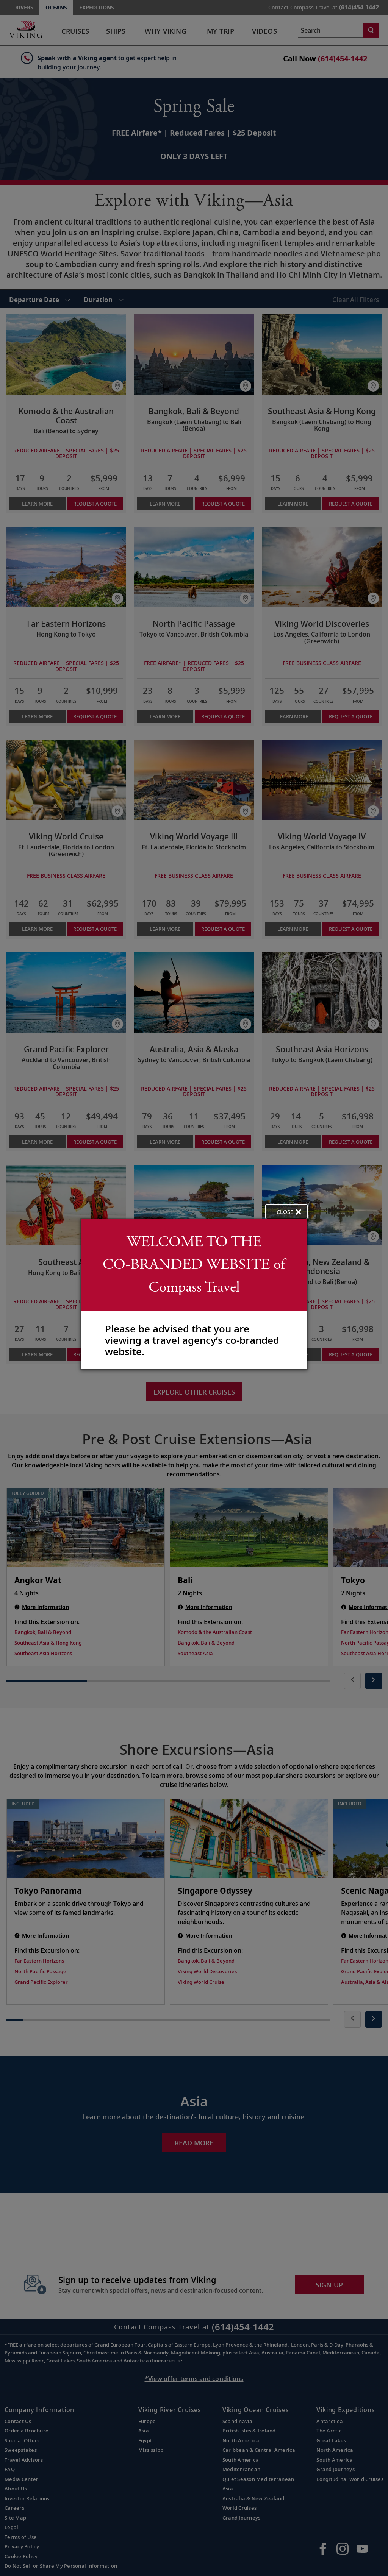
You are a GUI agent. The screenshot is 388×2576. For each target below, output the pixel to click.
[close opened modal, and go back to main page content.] (286, 1212)
